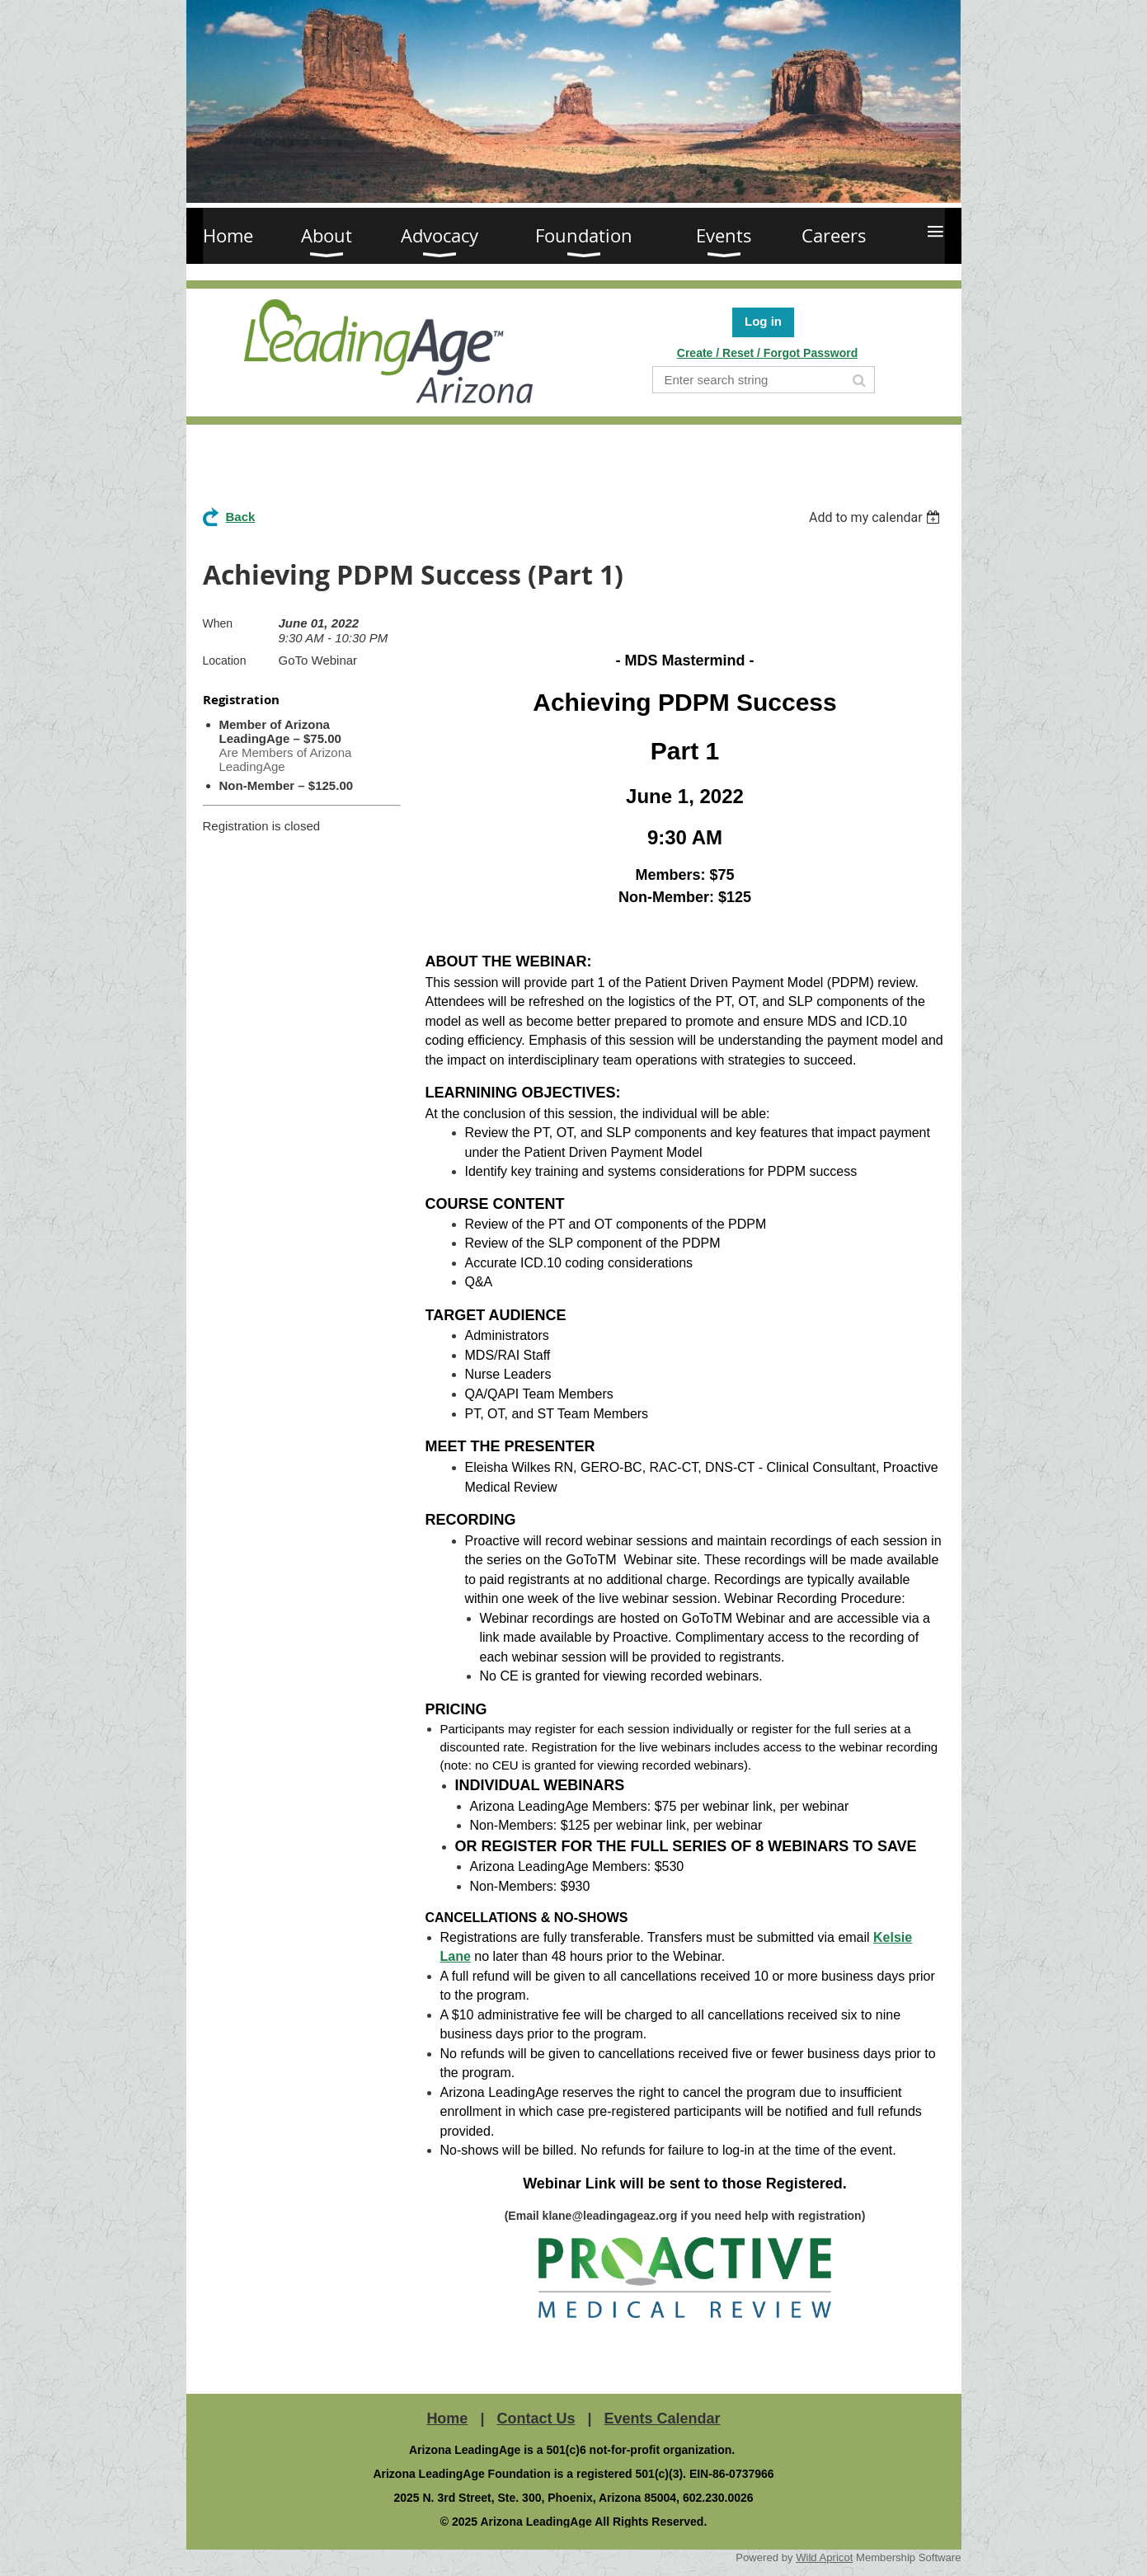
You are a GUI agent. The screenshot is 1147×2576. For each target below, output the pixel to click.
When (218, 623)
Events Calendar (662, 2418)
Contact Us (535, 2418)
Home (447, 2418)
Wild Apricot (824, 2557)
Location (225, 660)
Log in (763, 321)
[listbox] (877, 517)
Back (241, 517)
